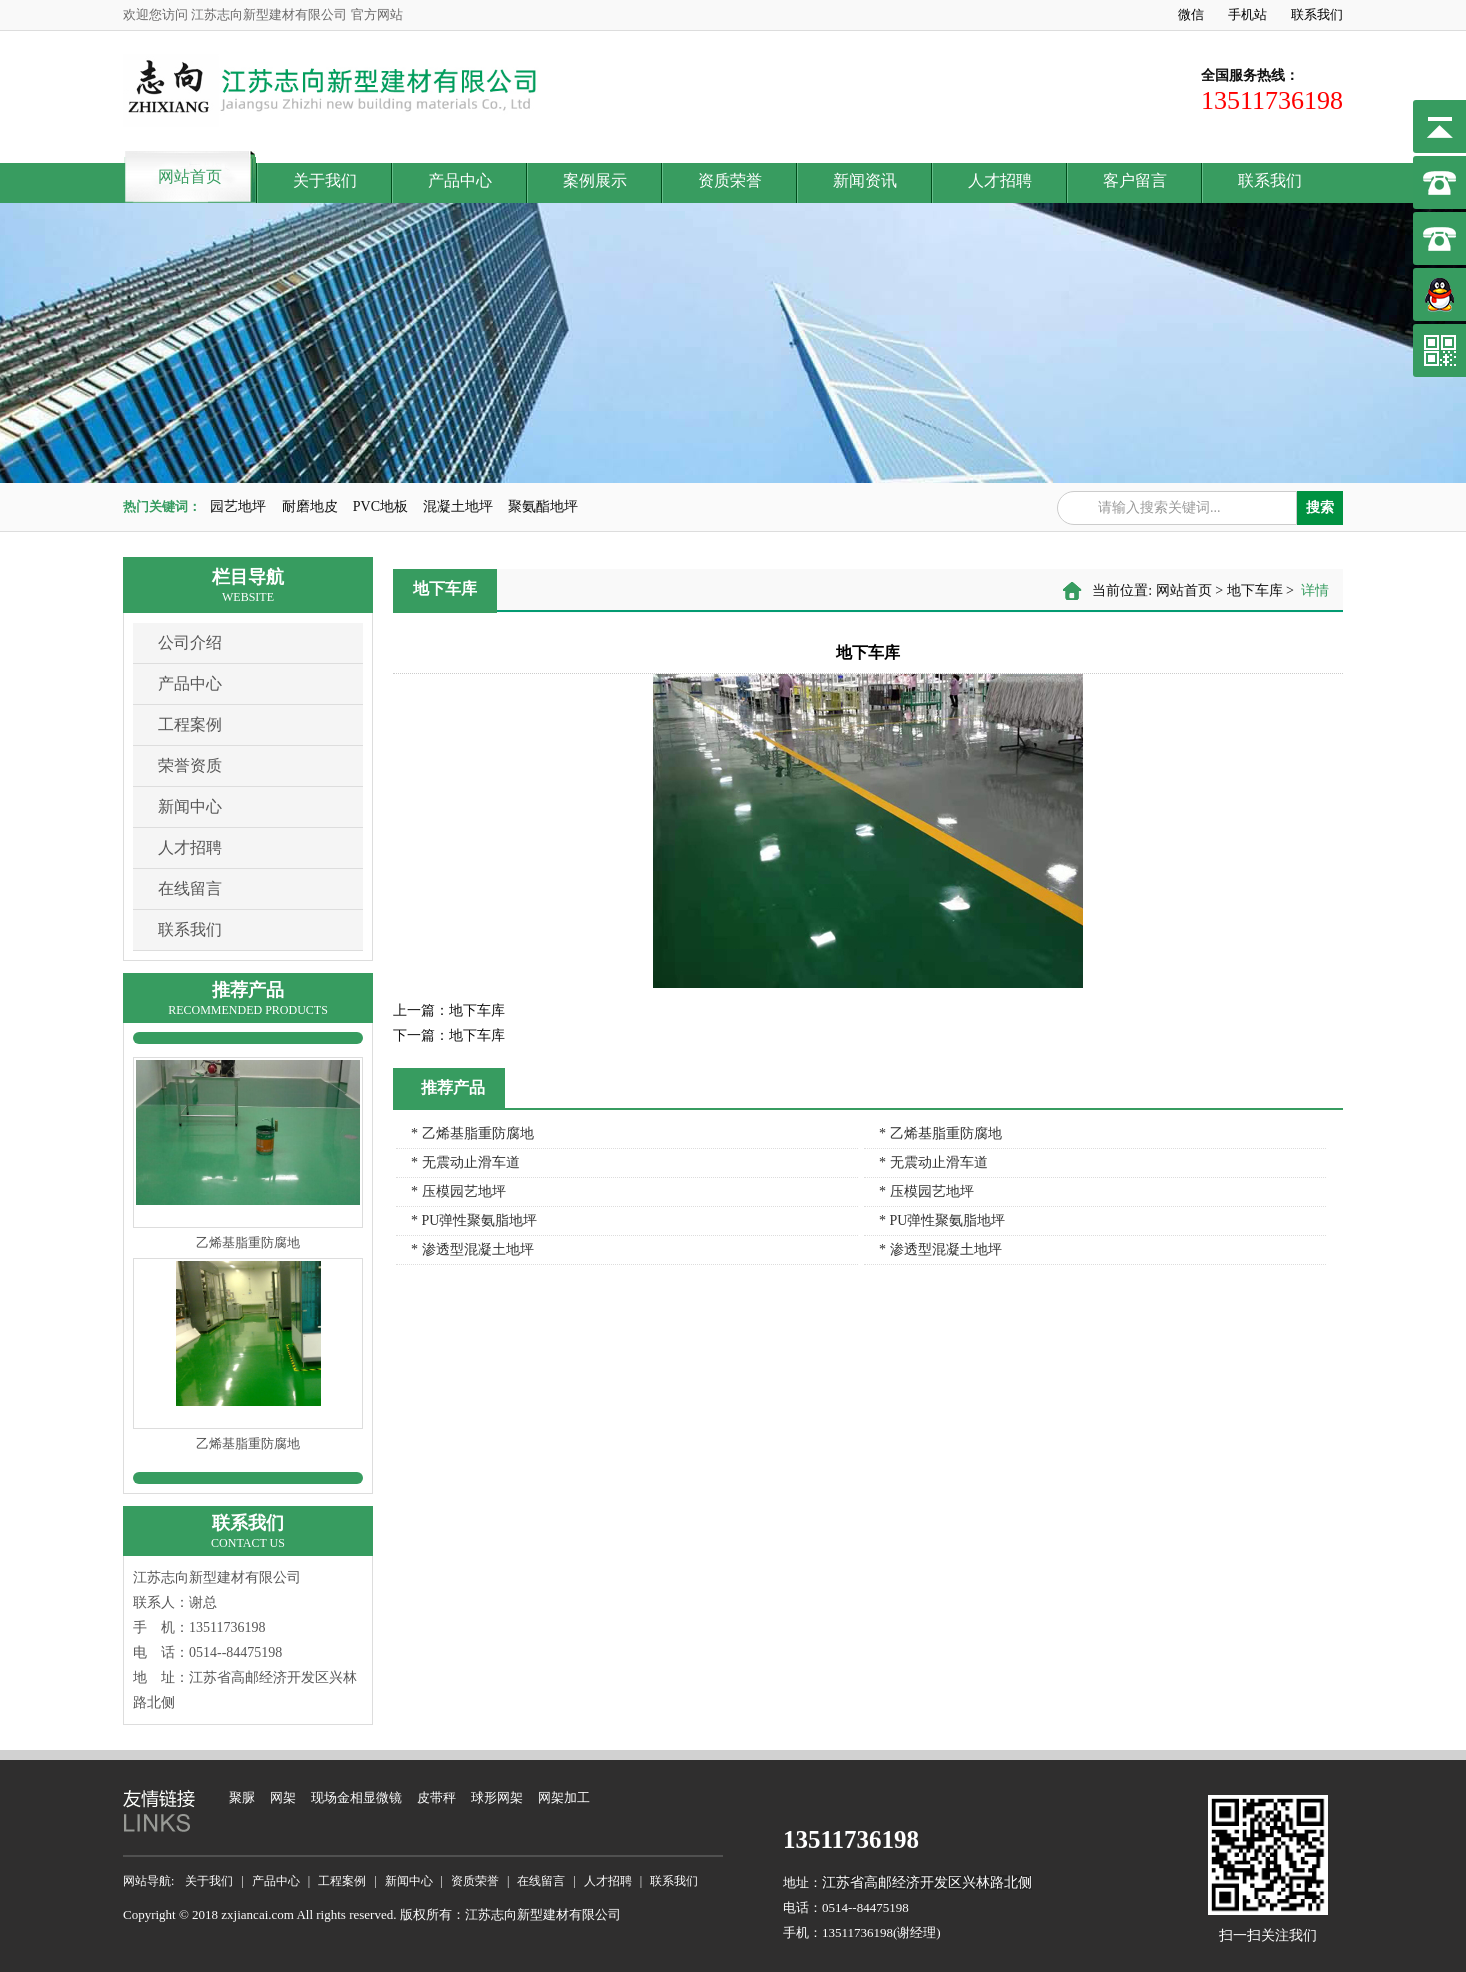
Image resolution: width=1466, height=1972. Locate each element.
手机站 (1247, 14)
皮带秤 (436, 1797)
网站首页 (190, 176)
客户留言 (1135, 180)
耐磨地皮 (310, 506)
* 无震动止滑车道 (465, 1162)
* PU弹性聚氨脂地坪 (474, 1220)
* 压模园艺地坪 (458, 1191)
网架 (283, 1797)
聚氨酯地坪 (543, 506)
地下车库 (1255, 590)
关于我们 (325, 180)
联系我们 (1317, 14)
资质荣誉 (730, 180)
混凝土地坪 (458, 506)
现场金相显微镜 (356, 1797)
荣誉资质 (190, 765)
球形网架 (497, 1797)
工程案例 (190, 724)
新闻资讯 (865, 180)
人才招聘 (1000, 180)
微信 (1191, 14)
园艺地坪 (238, 506)
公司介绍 (190, 642)
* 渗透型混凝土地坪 (472, 1249)
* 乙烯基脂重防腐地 (472, 1133)
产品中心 (460, 180)
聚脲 (242, 1797)
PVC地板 (380, 506)
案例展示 (595, 180)
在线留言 (190, 888)
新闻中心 (190, 806)
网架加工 (564, 1797)
